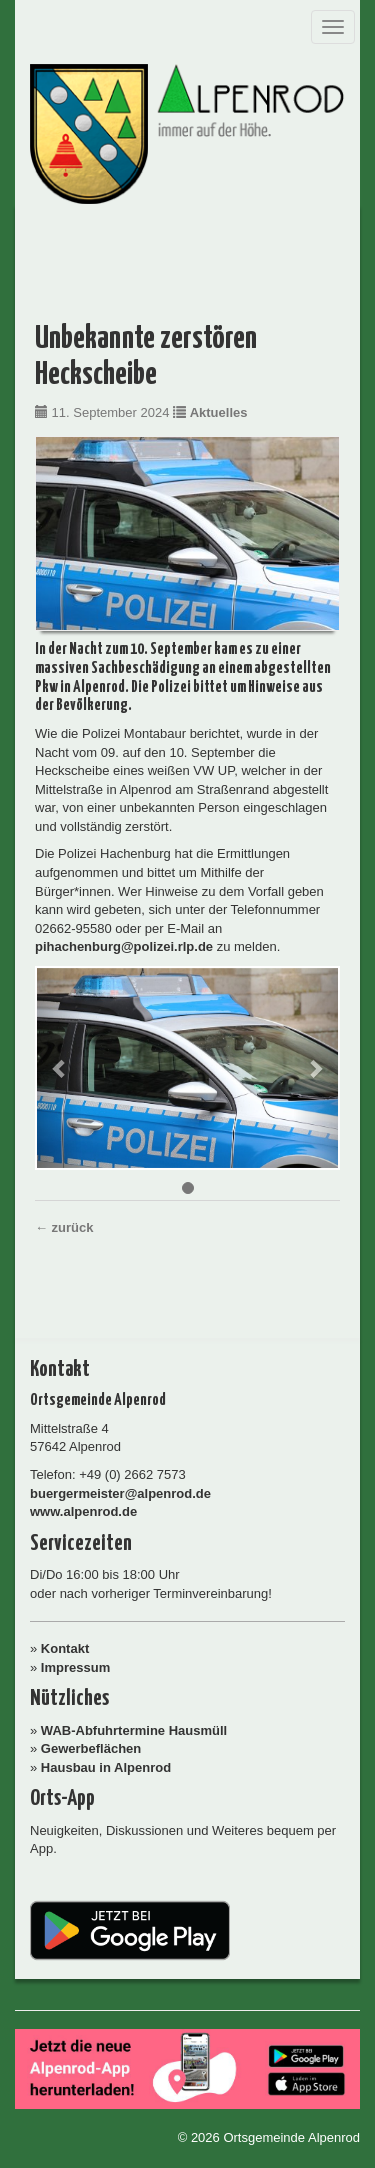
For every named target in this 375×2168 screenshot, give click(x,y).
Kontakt (65, 1648)
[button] (59, 1068)
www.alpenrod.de (83, 1511)
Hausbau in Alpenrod (106, 1767)
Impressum (75, 1667)
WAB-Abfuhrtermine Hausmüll (134, 1730)
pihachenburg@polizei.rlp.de (124, 946)
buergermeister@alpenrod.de (120, 1493)
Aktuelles (219, 412)
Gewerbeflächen (91, 1748)
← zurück (64, 1227)
